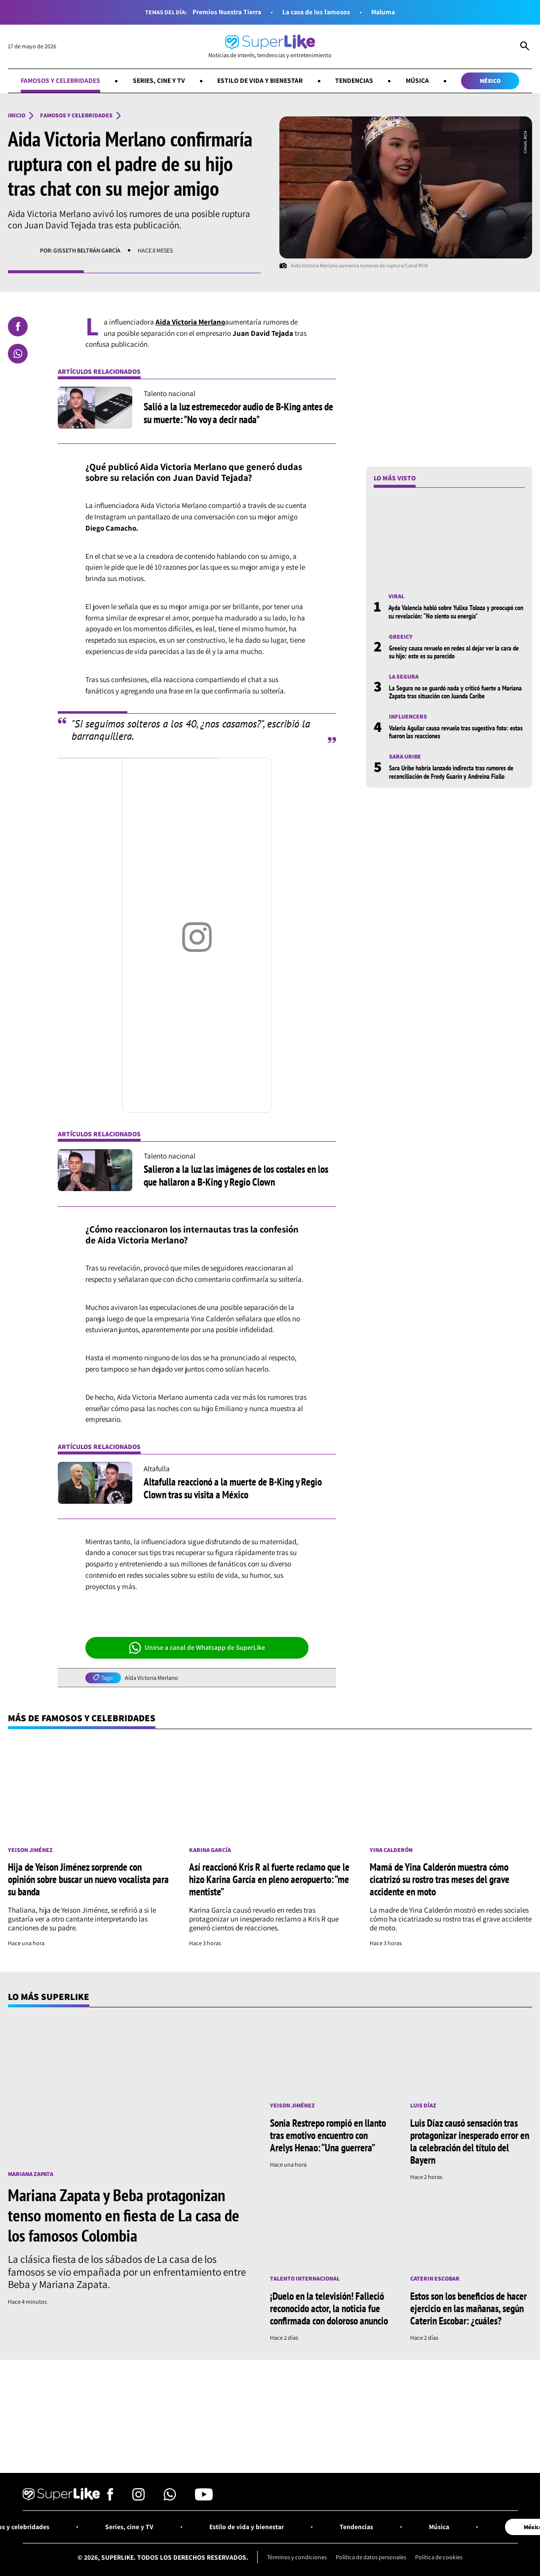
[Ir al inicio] (270, 47)
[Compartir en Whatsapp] (18, 353)
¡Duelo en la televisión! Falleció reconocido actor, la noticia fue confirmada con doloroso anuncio (329, 2308)
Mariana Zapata (30, 2174)
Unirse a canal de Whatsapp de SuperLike (197, 1648)
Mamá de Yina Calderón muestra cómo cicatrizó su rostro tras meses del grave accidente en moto (439, 1879)
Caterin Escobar (435, 2278)
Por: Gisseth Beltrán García (80, 250)
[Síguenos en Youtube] (204, 2498)
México (490, 80)
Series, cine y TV (159, 80)
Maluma (383, 12)
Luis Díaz (423, 2105)
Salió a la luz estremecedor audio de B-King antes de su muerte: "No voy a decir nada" (238, 412)
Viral (396, 596)
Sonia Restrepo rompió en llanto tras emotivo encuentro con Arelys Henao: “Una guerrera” (328, 2135)
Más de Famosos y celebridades (81, 1718)
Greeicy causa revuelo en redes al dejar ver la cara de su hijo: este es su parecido (454, 652)
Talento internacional (305, 2278)
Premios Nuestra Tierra (227, 12)
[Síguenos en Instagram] (138, 2498)
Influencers (408, 716)
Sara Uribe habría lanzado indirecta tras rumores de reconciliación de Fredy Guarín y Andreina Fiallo (451, 771)
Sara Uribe (405, 756)
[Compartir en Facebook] (18, 326)
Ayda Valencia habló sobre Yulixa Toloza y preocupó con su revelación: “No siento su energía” (455, 611)
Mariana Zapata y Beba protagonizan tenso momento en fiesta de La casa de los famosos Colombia (123, 2215)
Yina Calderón (391, 1850)
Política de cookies (439, 2557)
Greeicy (401, 636)
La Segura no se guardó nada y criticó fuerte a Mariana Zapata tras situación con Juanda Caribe (455, 692)
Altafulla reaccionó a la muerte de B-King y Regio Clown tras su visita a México (233, 1488)
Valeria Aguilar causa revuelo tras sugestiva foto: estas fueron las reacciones (456, 732)
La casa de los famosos (316, 12)
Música (417, 80)
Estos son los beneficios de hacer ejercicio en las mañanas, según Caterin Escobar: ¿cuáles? (468, 2308)
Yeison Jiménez (30, 1850)
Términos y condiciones (297, 2557)
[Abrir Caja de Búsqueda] (524, 47)
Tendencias (354, 80)
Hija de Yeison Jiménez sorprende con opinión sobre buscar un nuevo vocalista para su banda (88, 1879)
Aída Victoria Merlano (151, 1677)
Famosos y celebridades (60, 80)
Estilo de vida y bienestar (260, 80)
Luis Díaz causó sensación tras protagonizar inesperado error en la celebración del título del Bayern (469, 2141)
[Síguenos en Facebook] (110, 2498)
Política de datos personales (371, 2557)
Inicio (16, 115)
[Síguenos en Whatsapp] (169, 2498)
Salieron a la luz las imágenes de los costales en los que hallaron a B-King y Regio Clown (236, 1175)
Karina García (210, 1850)
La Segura (404, 676)
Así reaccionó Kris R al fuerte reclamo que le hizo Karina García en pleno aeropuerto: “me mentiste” (269, 1879)
